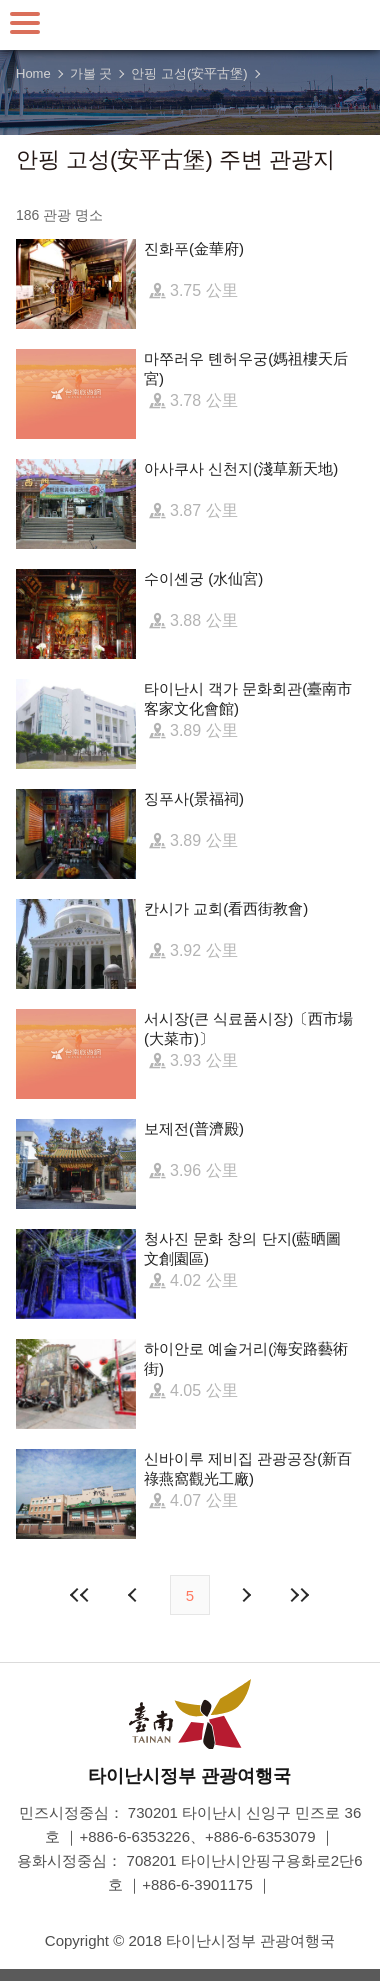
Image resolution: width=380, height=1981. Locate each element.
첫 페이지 (81, 1595)
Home (33, 73)
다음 (245, 1595)
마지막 (299, 1595)
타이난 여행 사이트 (190, 25)
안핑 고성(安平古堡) (189, 73)
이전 (135, 1595)
